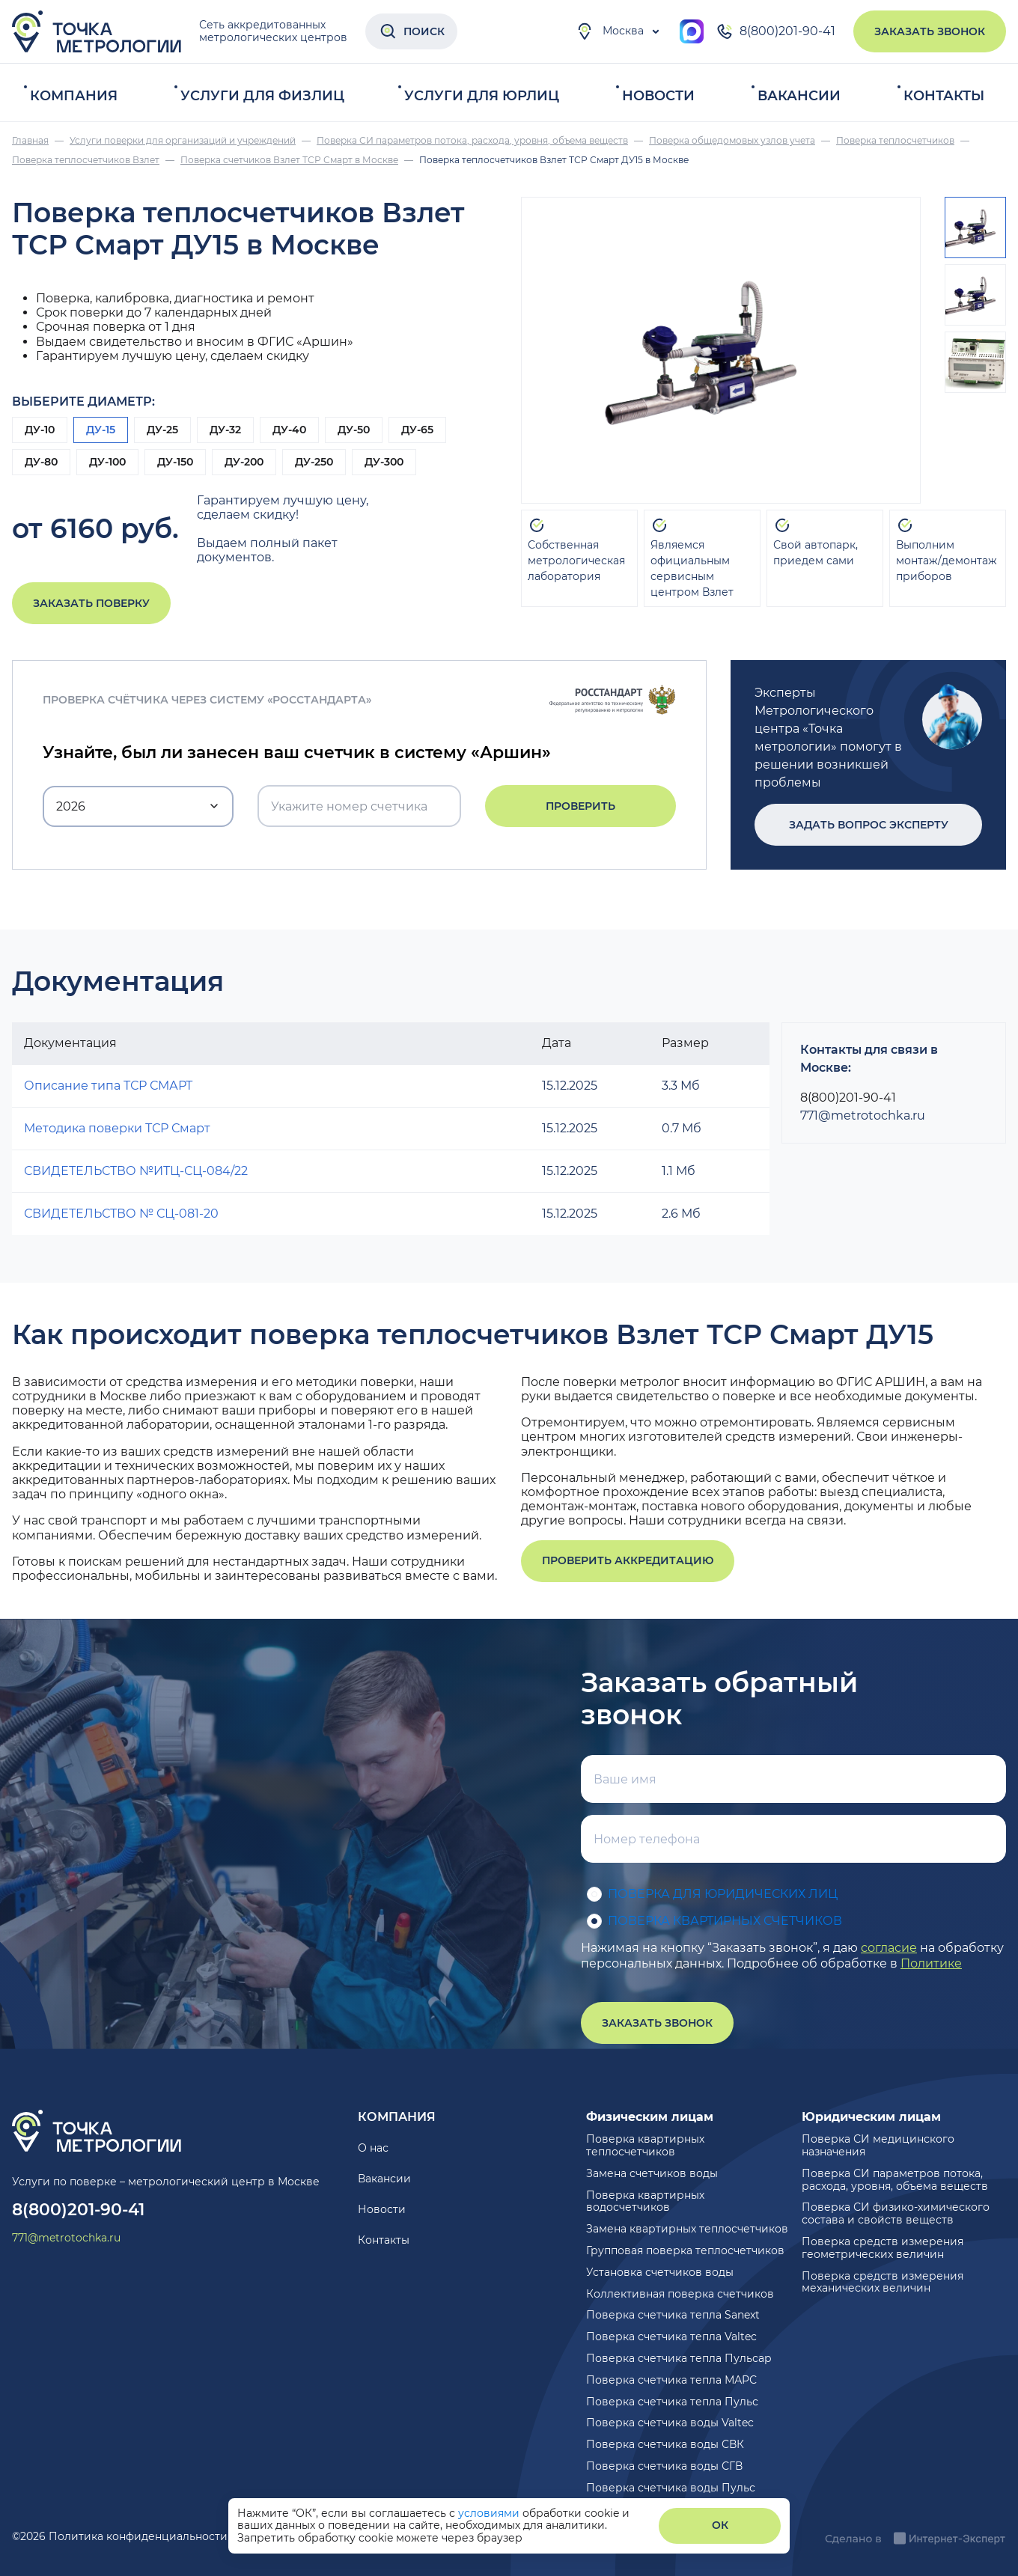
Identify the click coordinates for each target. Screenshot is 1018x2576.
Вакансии (799, 96)
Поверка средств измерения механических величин (882, 2282)
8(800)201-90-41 (775, 31)
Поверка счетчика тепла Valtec (671, 2336)
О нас (373, 2148)
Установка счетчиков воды (660, 2272)
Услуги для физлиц (262, 96)
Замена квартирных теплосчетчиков (687, 2228)
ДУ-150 (175, 461)
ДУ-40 (289, 429)
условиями (490, 2513)
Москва (610, 31)
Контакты (943, 96)
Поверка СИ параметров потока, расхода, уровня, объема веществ (895, 2180)
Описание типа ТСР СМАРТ (108, 1085)
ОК (720, 2525)
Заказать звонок (929, 31)
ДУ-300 (384, 461)
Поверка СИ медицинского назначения (878, 2145)
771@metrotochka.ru (862, 1115)
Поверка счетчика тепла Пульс (672, 2401)
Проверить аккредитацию (627, 1560)
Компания (74, 96)
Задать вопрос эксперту (868, 824)
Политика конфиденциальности (138, 2536)
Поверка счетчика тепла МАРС (671, 2380)
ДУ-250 (314, 461)
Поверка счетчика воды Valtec (670, 2422)
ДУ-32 (225, 429)
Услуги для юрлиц (481, 96)
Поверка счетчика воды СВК (665, 2444)
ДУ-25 (162, 429)
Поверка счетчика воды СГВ (664, 2466)
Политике (931, 1963)
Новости (658, 96)
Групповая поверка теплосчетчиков (685, 2250)
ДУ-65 (417, 429)
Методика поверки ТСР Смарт (117, 1128)
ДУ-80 (41, 461)
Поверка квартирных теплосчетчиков (645, 2145)
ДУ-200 (244, 461)
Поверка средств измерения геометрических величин (882, 2248)
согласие (889, 1948)
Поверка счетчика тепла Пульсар (679, 2358)
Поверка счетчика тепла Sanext (673, 2315)
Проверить (580, 806)
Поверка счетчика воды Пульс (670, 2487)
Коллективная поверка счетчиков (680, 2294)
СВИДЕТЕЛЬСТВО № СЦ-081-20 (121, 1213)
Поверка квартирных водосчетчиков (645, 2201)
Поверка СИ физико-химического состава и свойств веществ (896, 2213)
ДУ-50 (354, 429)
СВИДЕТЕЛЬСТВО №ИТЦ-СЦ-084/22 (136, 1171)
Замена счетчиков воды (652, 2173)
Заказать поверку (91, 603)
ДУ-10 (40, 429)
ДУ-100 (107, 461)
